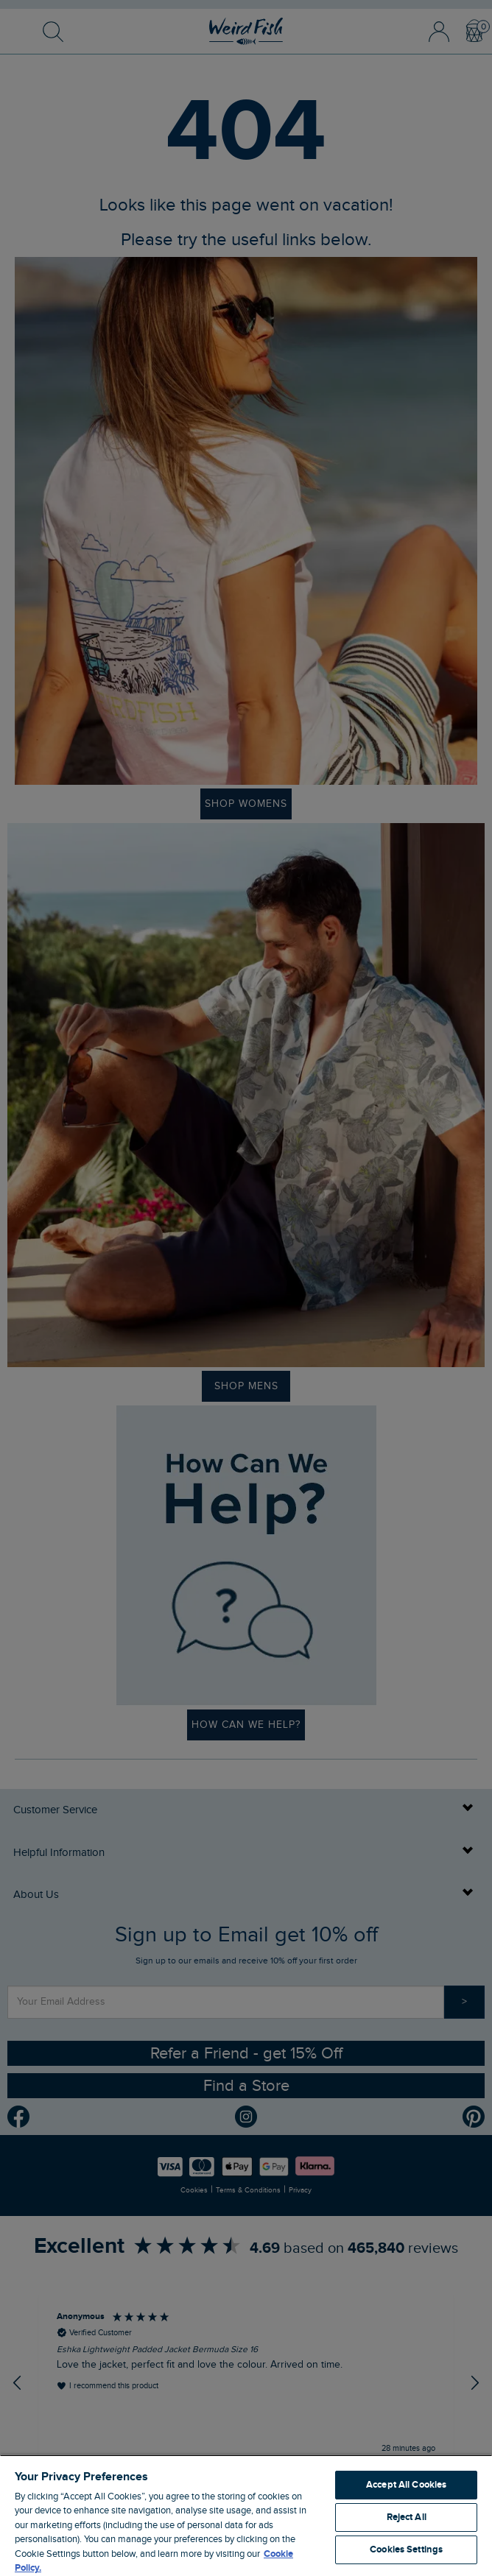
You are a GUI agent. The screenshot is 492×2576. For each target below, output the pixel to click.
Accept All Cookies (406, 2485)
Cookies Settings (406, 2549)
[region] (246, 2515)
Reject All (406, 2517)
